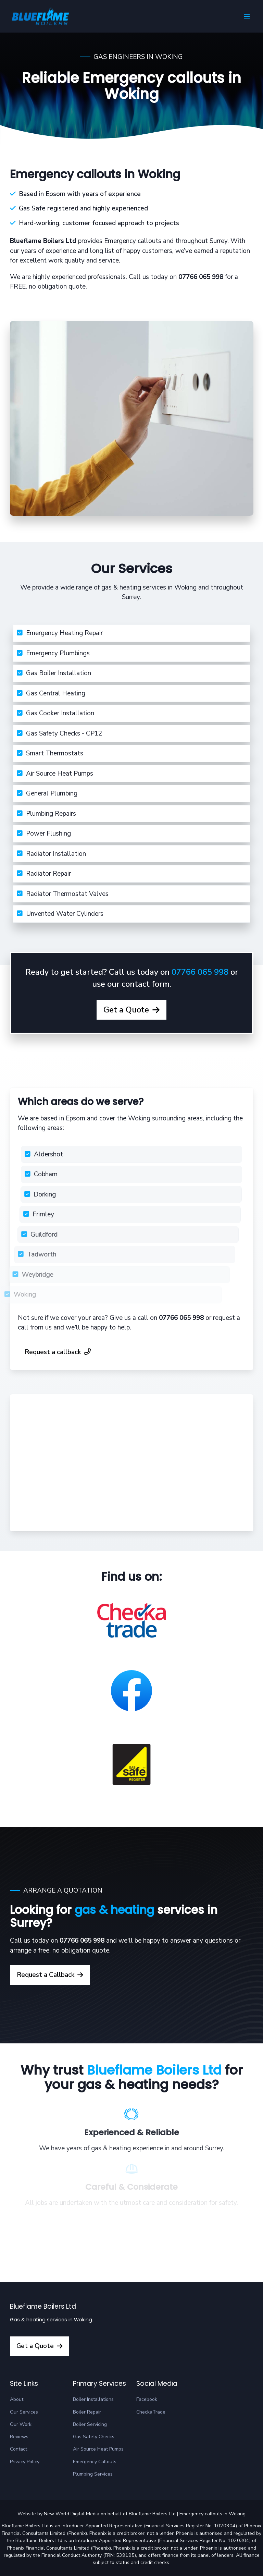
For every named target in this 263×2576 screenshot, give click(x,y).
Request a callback (58, 1352)
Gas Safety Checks (93, 2436)
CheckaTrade (150, 2412)
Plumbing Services (93, 2474)
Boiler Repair (87, 2412)
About (16, 2399)
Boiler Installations (93, 2399)
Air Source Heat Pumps (98, 2449)
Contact (18, 2449)
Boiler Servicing (90, 2424)
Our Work (21, 2424)
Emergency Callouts (94, 2461)
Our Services (24, 2412)
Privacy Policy (24, 2461)
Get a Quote (119, 1022)
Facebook (146, 2399)
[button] (246, 16)
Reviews (19, 2436)
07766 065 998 (200, 984)
